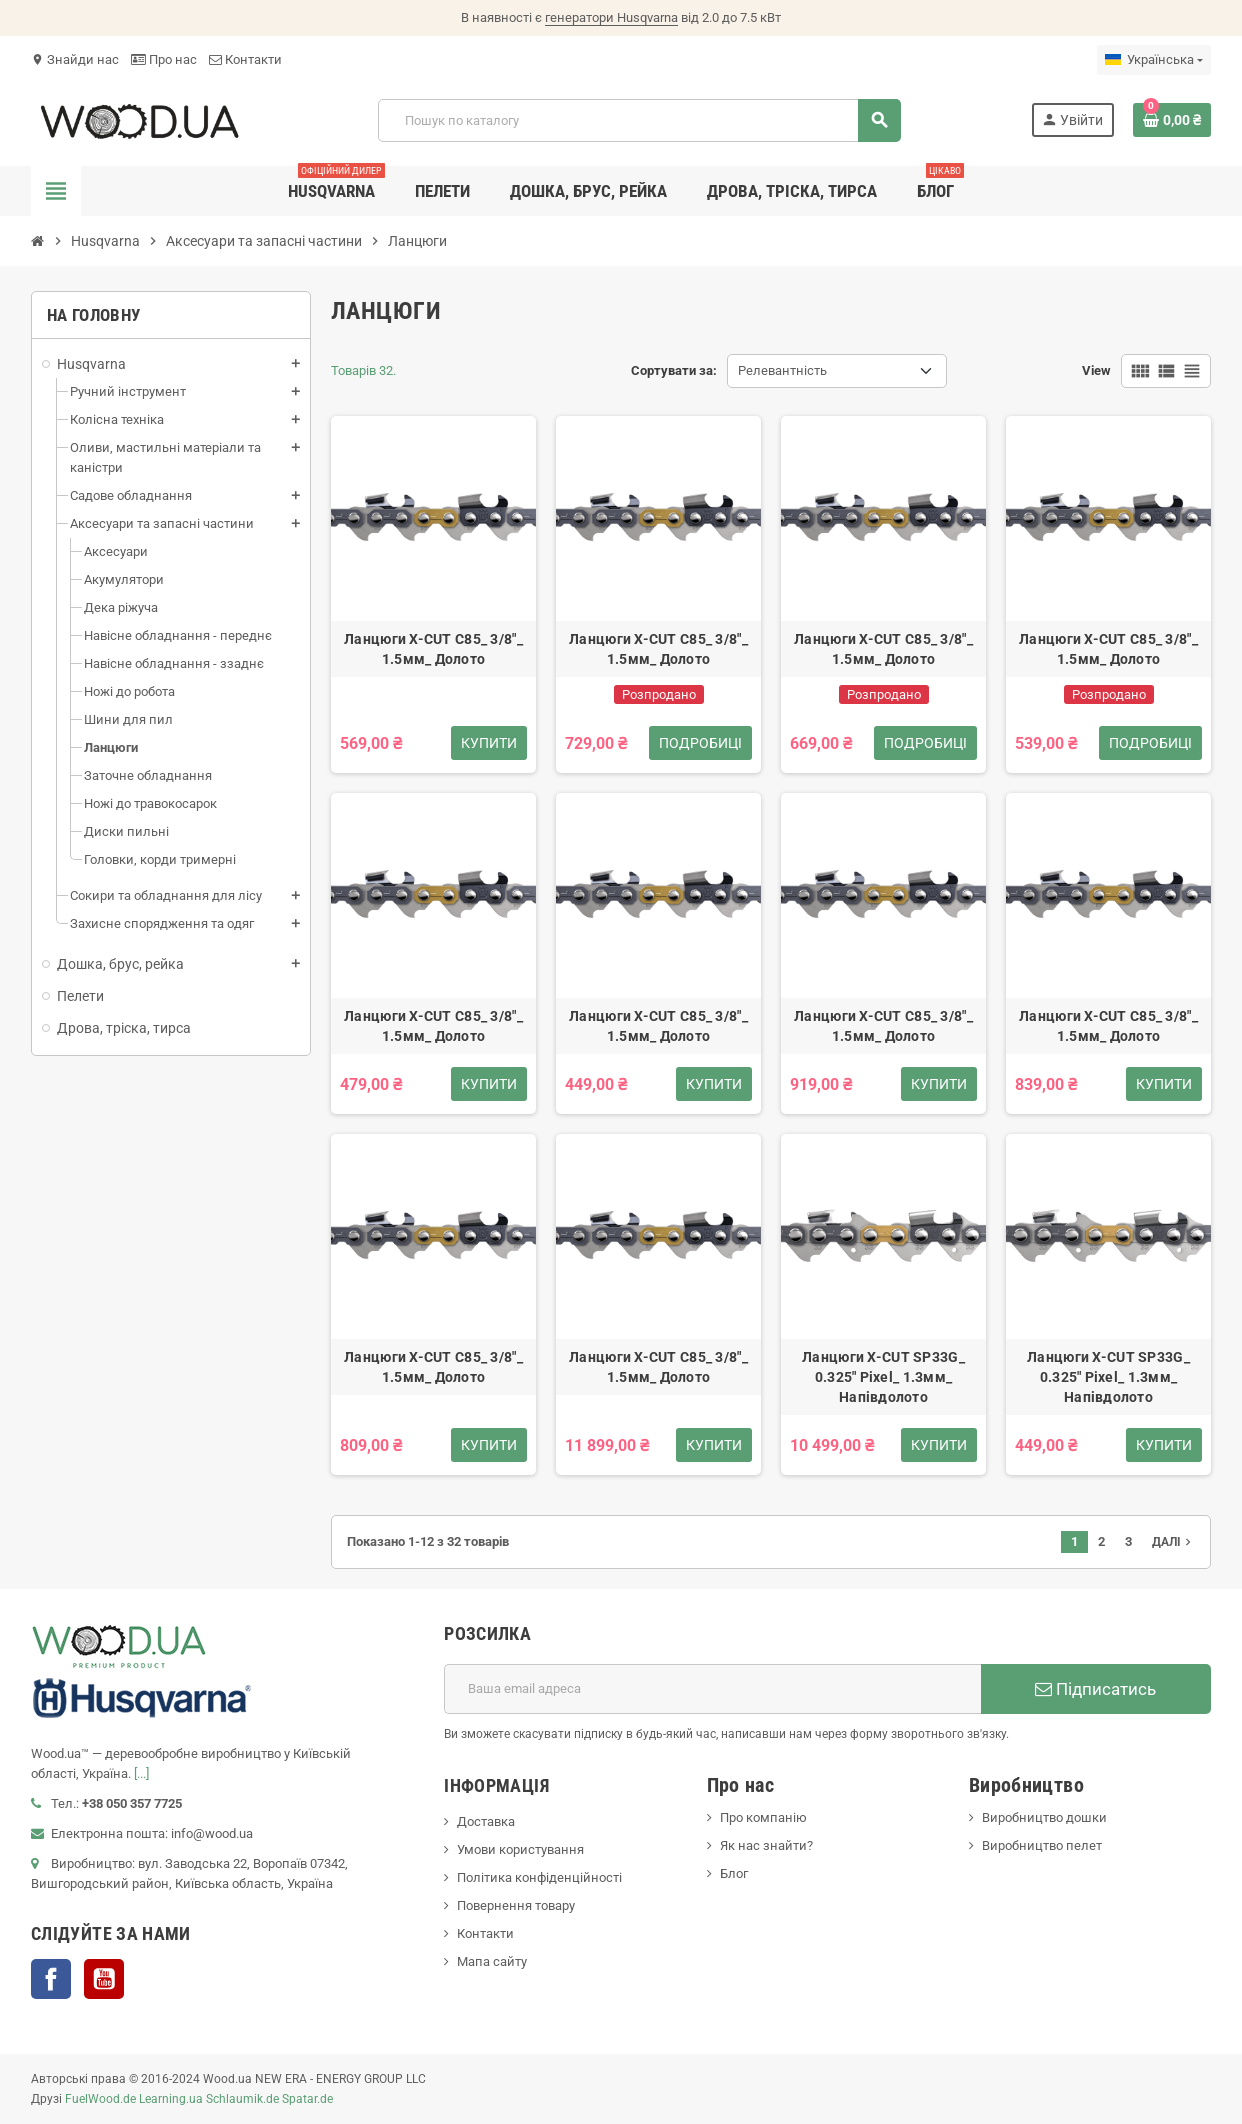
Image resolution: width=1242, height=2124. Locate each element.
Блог (734, 1873)
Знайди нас (75, 59)
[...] (141, 1773)
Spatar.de (307, 2099)
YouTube (104, 1979)
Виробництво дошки (1044, 1817)
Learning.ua (171, 2099)
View (1096, 370)
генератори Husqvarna (611, 17)
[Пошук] (639, 120)
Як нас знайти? (766, 1845)
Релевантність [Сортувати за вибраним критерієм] (782, 370)
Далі (1173, 1542)
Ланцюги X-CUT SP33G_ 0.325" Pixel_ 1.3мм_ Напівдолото (883, 1377)
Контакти (245, 59)
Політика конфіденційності (539, 1877)
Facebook (51, 1979)
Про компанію (763, 1817)
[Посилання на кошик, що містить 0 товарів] (1172, 120)
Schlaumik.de (242, 2099)
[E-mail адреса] (712, 1689)
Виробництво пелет (1042, 1845)
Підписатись (1095, 1689)
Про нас (164, 59)
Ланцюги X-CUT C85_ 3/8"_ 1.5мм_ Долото (433, 649)
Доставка (486, 1821)
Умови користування (520, 1849)
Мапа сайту (492, 1961)
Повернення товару (516, 1905)
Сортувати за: (674, 370)
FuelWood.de (100, 2099)
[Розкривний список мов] (1154, 60)
